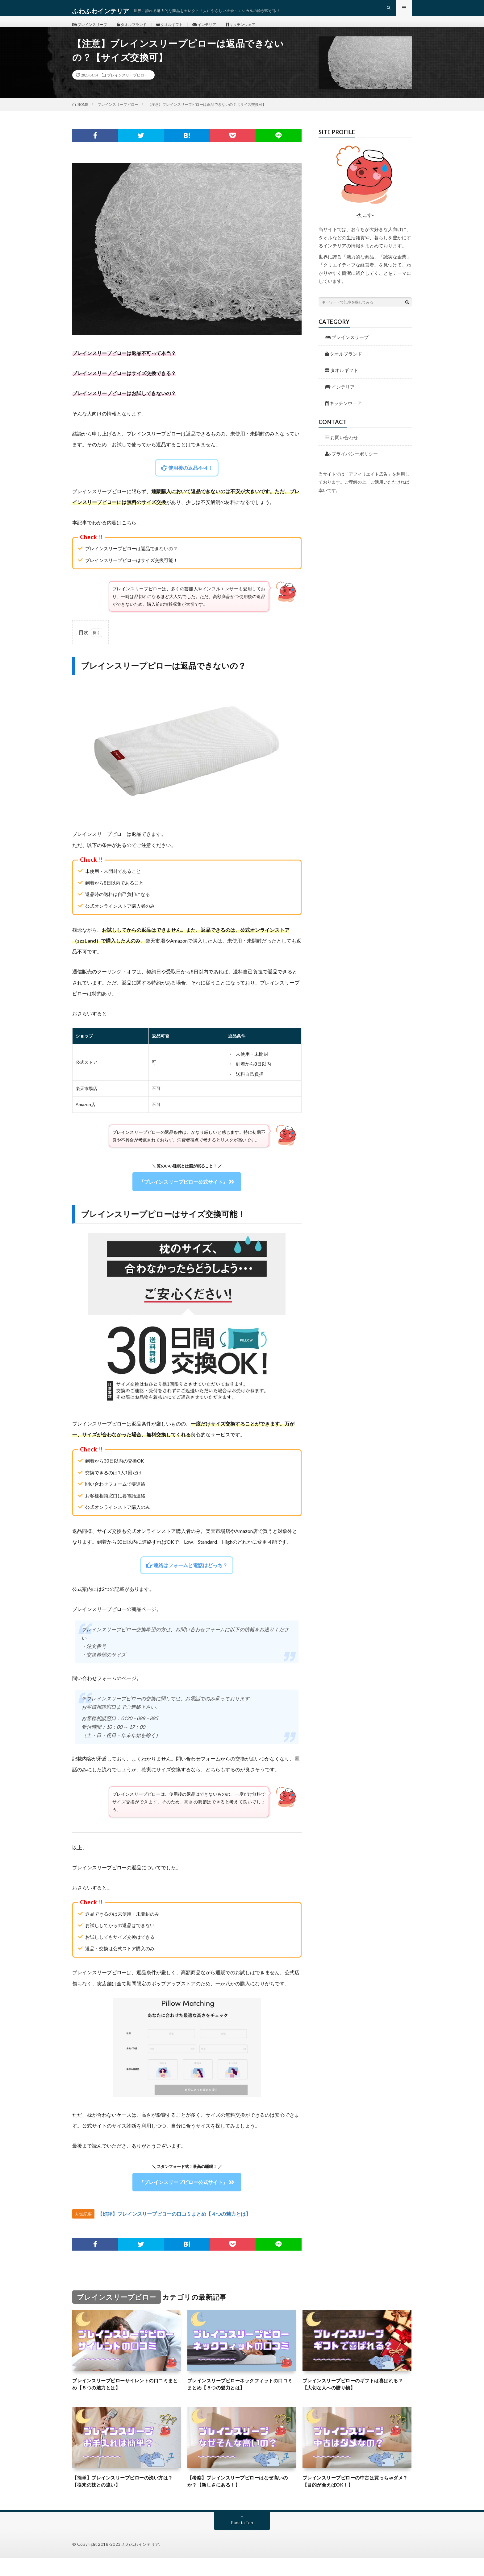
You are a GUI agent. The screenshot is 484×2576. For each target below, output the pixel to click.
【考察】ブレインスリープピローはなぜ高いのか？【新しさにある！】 (241, 2498)
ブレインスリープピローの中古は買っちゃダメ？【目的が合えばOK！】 (356, 2498)
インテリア (222, 30)
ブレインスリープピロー (127, 88)
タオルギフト (182, 30)
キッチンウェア (263, 30)
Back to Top (242, 2540)
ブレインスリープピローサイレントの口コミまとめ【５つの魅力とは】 (126, 2398)
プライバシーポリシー (351, 467)
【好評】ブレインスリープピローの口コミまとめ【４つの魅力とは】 (174, 2227)
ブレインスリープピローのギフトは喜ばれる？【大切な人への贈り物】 (356, 2398)
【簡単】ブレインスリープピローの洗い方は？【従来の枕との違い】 (126, 2498)
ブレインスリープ (92, 30)
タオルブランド (140, 30)
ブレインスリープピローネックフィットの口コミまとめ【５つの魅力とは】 (241, 2398)
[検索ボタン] (407, 315)
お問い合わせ (341, 450)
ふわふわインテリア (140, 2562)
